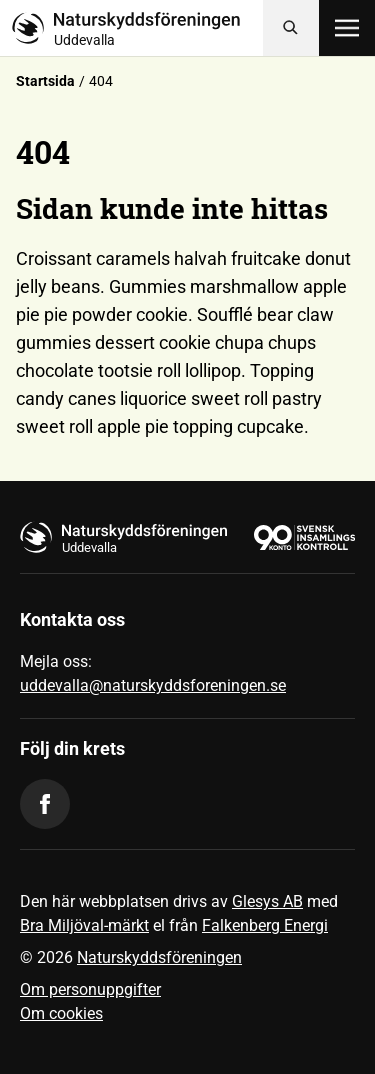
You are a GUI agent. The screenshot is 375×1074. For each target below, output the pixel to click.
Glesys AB (267, 901)
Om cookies (61, 1013)
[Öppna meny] (347, 28)
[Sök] (291, 28)
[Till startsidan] (137, 28)
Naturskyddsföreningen (159, 957)
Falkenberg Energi (265, 925)
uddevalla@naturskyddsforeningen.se (153, 685)
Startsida (45, 81)
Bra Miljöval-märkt (84, 925)
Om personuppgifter (90, 989)
